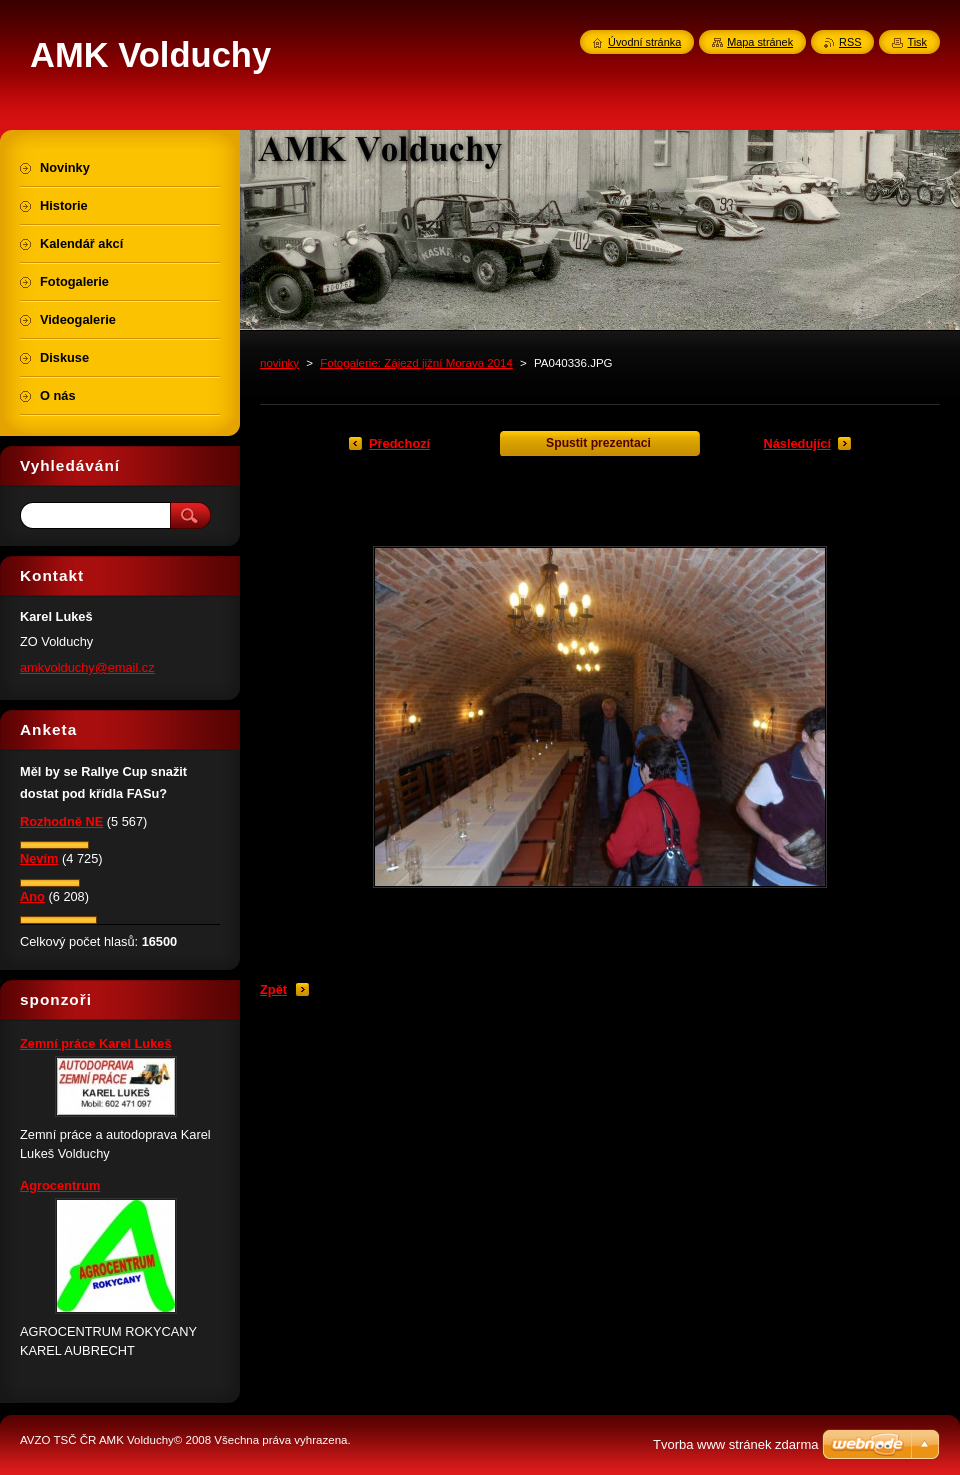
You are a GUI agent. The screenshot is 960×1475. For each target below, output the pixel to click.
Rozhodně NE (61, 821)
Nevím (39, 858)
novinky (279, 363)
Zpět (273, 989)
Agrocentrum (60, 1185)
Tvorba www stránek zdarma (735, 1444)
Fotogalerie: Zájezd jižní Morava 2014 (416, 363)
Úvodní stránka (644, 42)
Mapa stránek (760, 42)
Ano (32, 896)
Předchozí (399, 443)
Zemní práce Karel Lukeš (96, 1043)
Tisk (917, 42)
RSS (850, 42)
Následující (797, 443)
